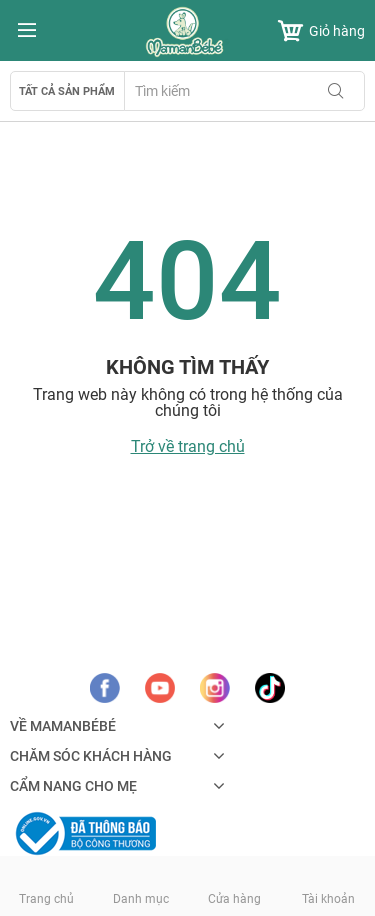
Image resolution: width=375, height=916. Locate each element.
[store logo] (188, 32)
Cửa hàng (234, 899)
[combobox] (244, 91)
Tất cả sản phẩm (67, 91)
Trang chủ (46, 899)
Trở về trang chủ (188, 447)
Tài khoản (328, 899)
